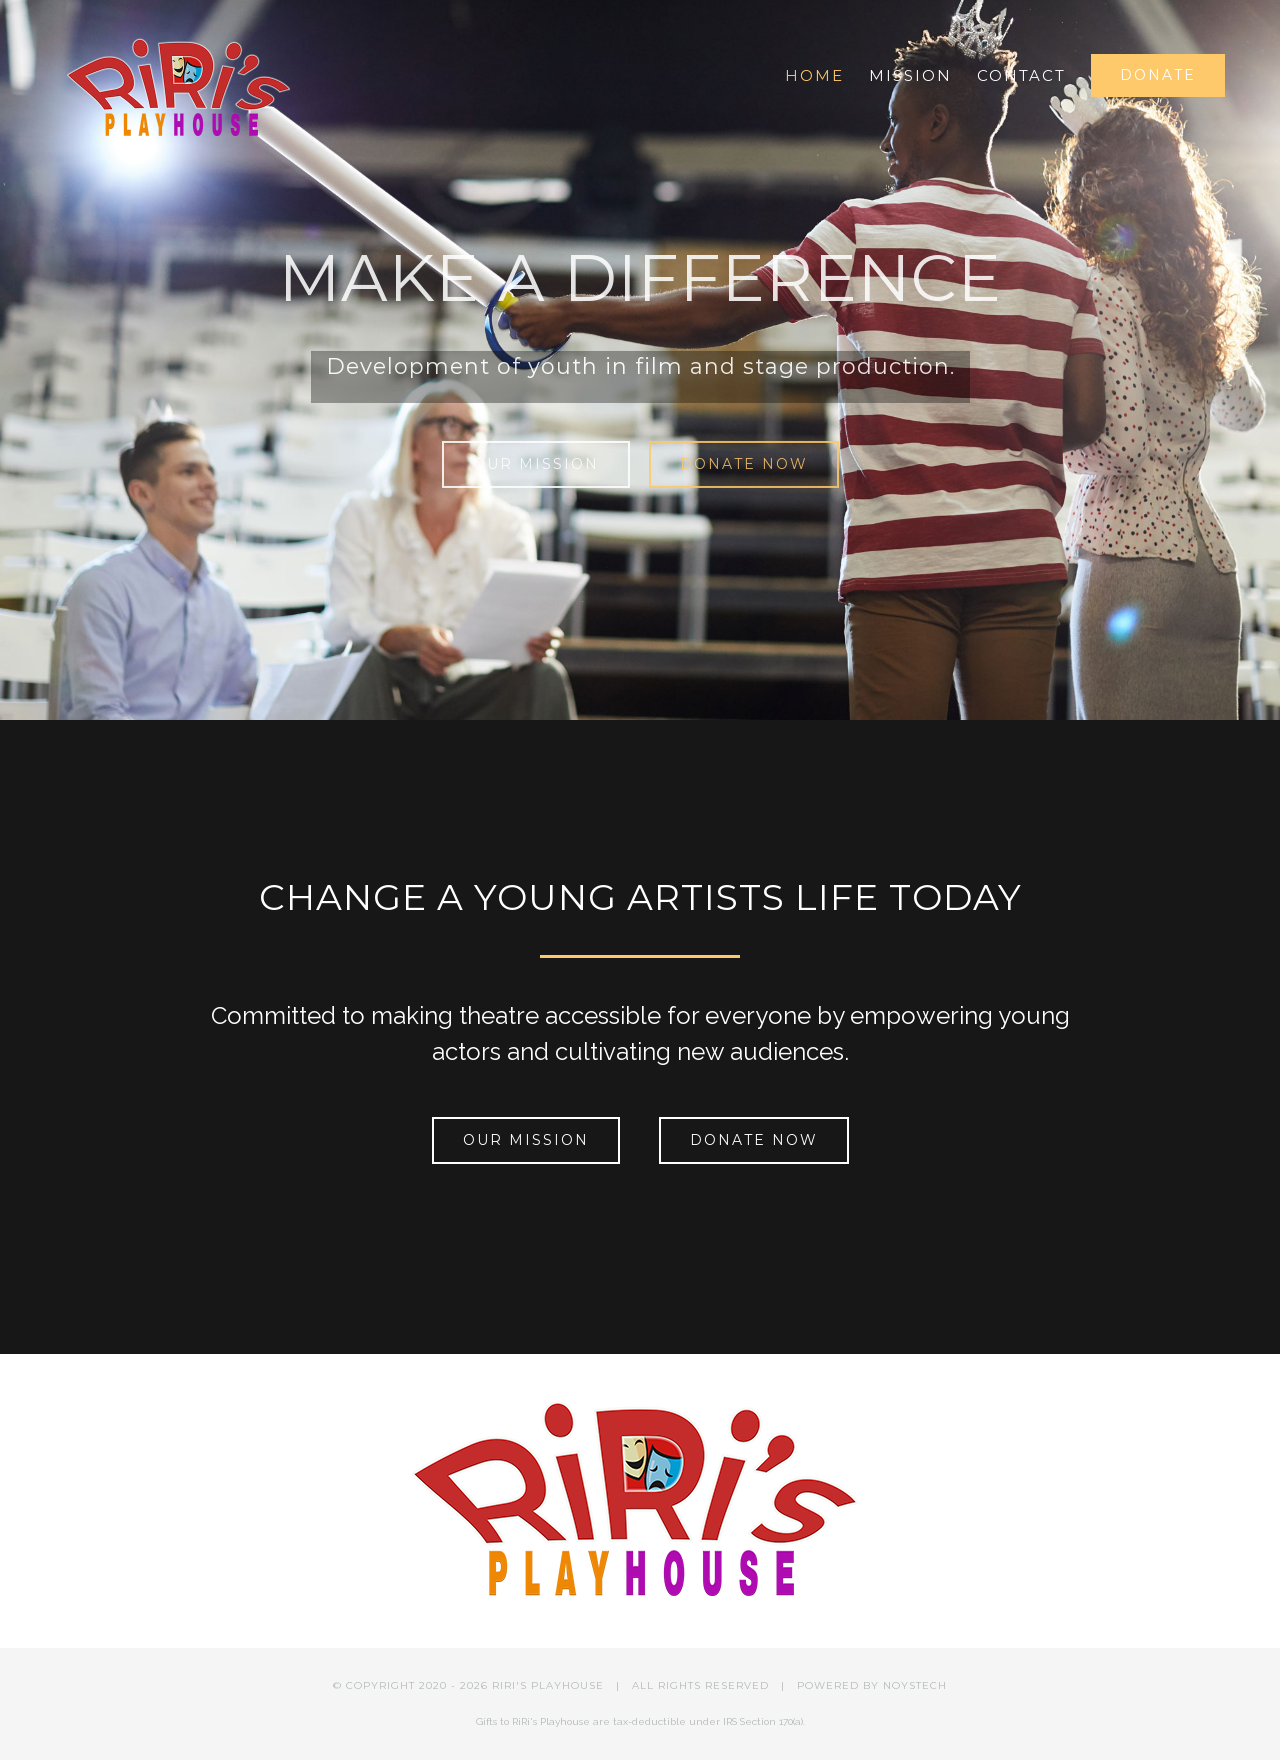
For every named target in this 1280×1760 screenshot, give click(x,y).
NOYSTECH (915, 1685)
